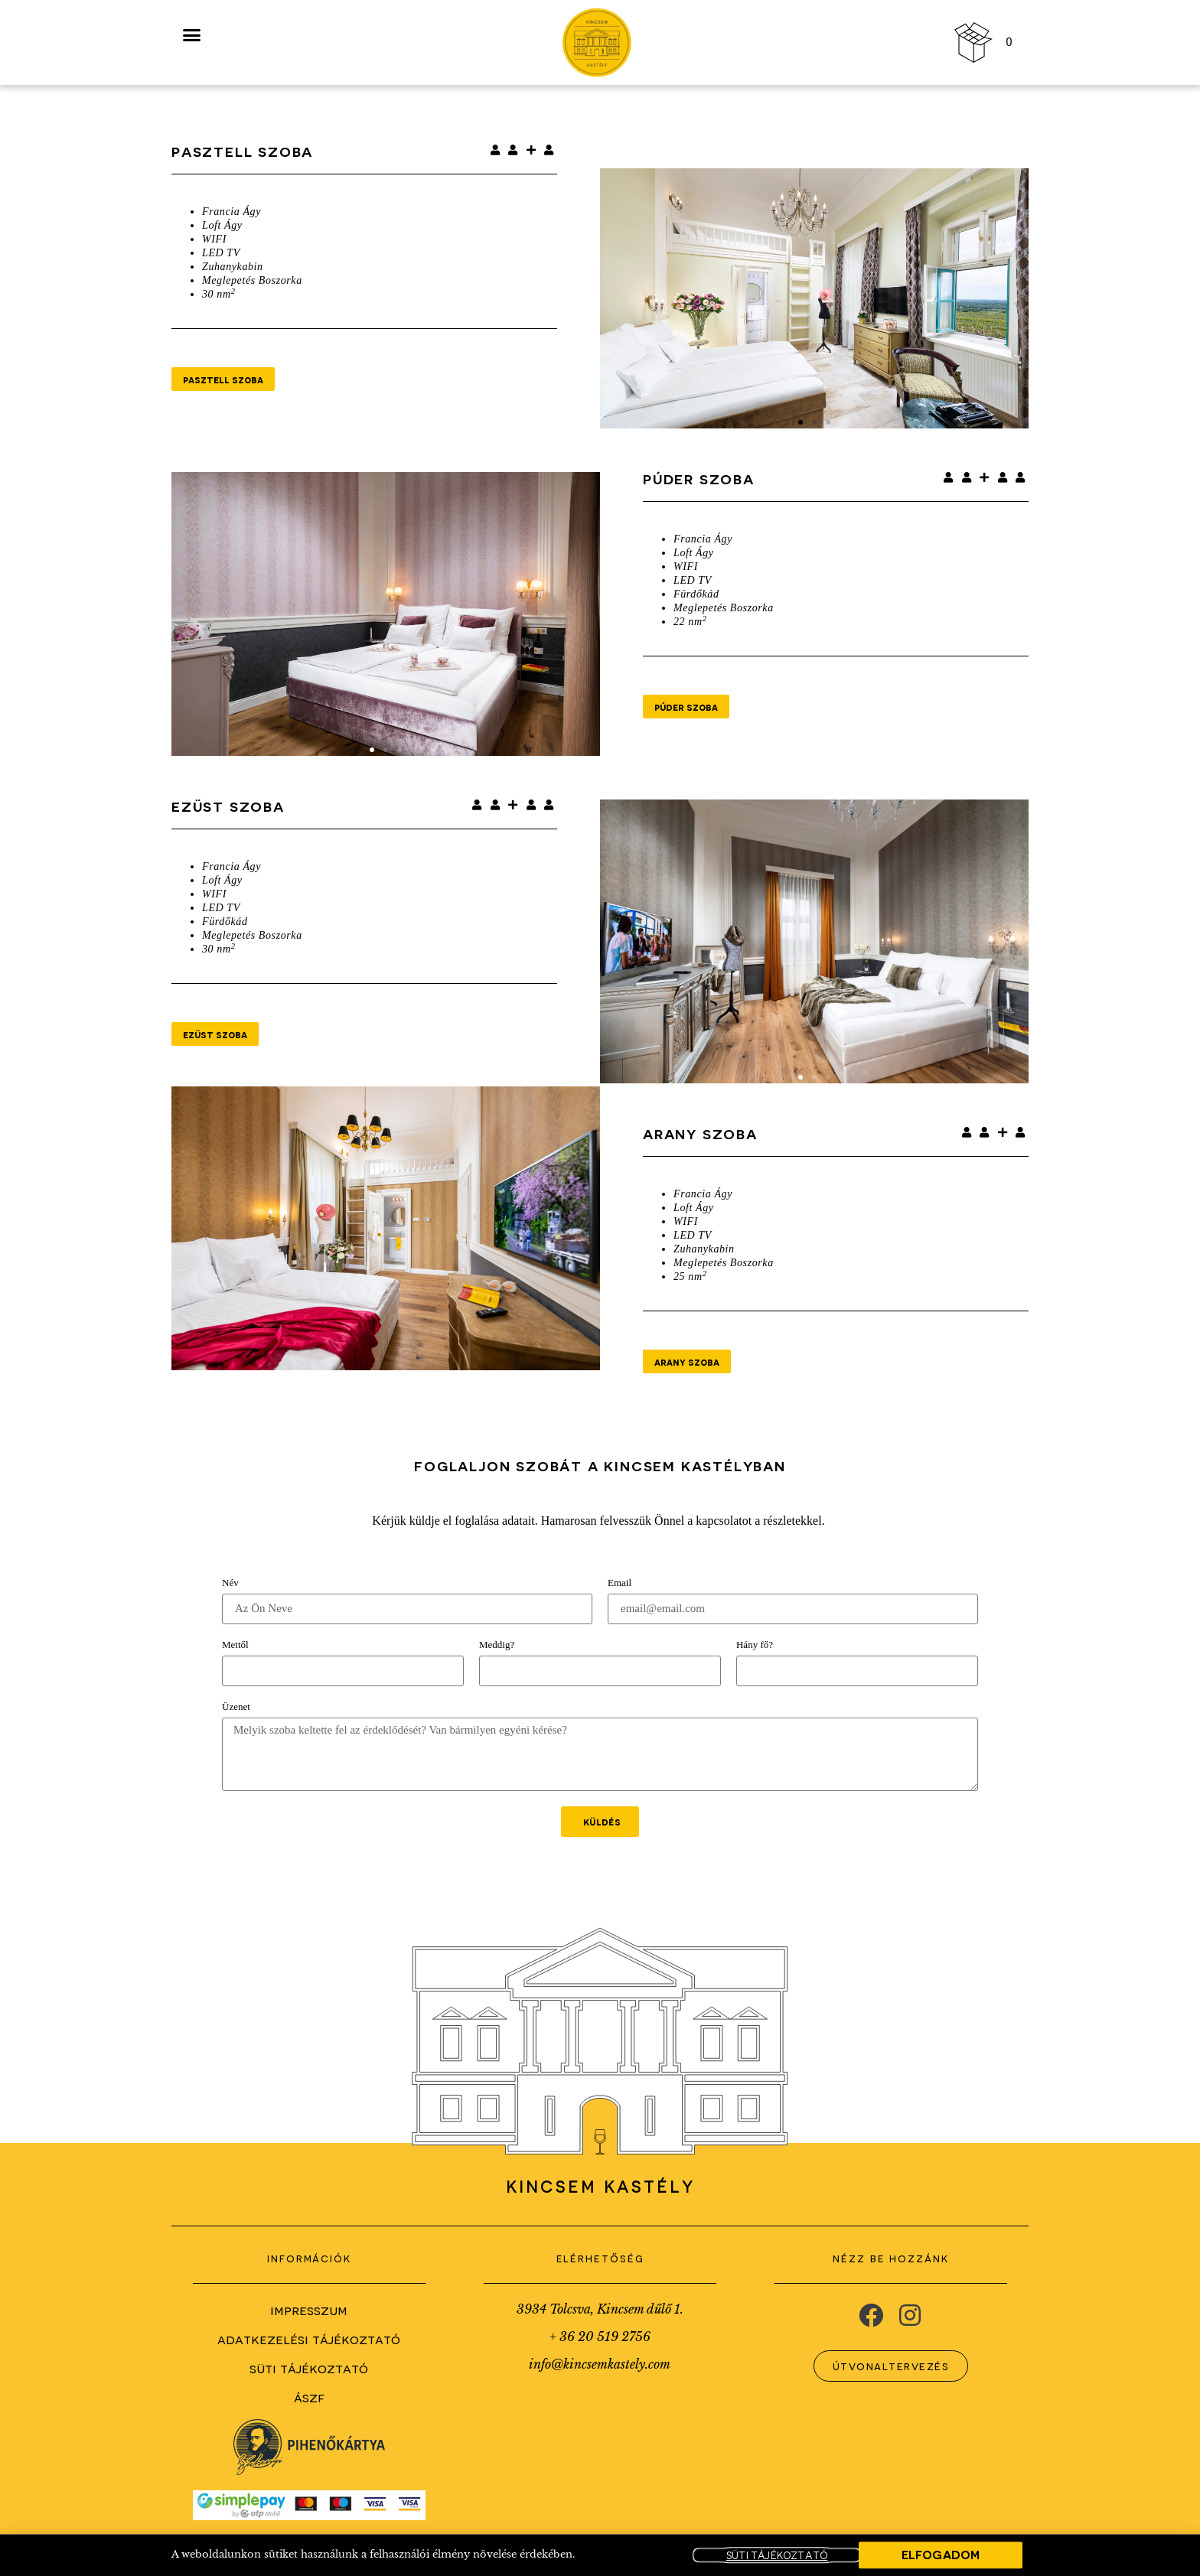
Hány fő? (754, 1645)
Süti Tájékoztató (308, 2367)
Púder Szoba (699, 479)
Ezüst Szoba (228, 806)
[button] (800, 422)
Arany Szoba (700, 1133)
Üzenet (236, 1707)
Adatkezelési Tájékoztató (308, 2338)
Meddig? (496, 1645)
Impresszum (308, 2309)
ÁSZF (309, 2397)
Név (230, 1583)
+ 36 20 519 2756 (600, 2336)
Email (619, 1583)
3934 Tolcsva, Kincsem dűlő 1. (600, 2309)
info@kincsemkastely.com (599, 2364)
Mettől (235, 1645)
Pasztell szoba (242, 151)
